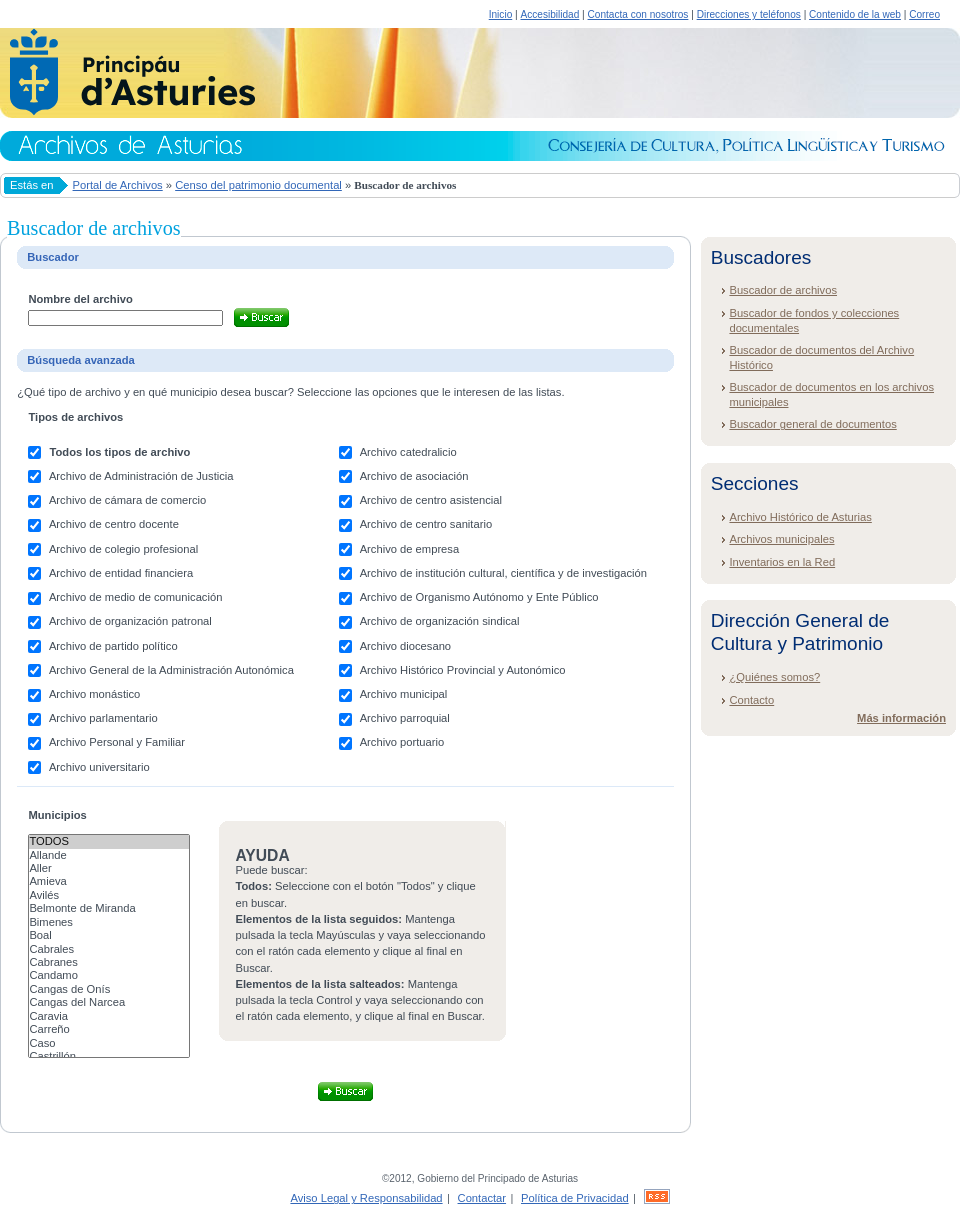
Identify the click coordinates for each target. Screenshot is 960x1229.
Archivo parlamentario (103, 718)
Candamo (109, 975)
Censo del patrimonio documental (258, 185)
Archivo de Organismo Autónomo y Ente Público (479, 597)
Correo (924, 14)
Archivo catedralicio (408, 452)
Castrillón (109, 1056)
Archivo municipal (404, 694)
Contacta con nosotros (638, 14)
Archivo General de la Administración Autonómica (171, 670)
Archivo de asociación (414, 476)
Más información (901, 718)
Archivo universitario (99, 767)
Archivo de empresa (410, 549)
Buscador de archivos (783, 290)
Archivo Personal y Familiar (117, 742)
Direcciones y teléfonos (749, 14)
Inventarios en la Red (782, 562)
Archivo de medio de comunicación (136, 597)
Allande (109, 855)
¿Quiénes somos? (774, 677)
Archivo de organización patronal (130, 621)
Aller (109, 868)
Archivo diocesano (405, 646)
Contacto (751, 700)
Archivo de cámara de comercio (127, 500)
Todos (109, 841)
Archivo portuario (402, 742)
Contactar (482, 1198)
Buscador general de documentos (812, 424)
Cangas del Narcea (109, 1002)
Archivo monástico (94, 694)
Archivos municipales (781, 539)
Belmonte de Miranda (109, 908)
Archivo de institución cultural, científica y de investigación (503, 573)
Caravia (109, 1016)
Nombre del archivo (80, 299)
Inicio (501, 14)
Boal (109, 935)
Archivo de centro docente (114, 524)
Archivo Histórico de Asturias (800, 517)
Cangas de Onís (109, 989)
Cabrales (109, 949)
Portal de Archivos (118, 185)
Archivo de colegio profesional (123, 549)
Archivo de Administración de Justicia (141, 476)
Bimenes (109, 922)
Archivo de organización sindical (440, 621)
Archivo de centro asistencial (431, 500)
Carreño (109, 1029)
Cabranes (109, 962)
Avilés (109, 895)
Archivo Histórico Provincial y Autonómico (463, 670)
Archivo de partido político (113, 646)
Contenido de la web (855, 14)
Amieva (109, 881)
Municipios (57, 815)
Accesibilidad (549, 14)
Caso (109, 1043)
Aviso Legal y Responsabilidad (366, 1198)
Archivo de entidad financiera (121, 573)
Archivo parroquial (405, 718)
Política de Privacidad (575, 1198)
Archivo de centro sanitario (426, 524)
